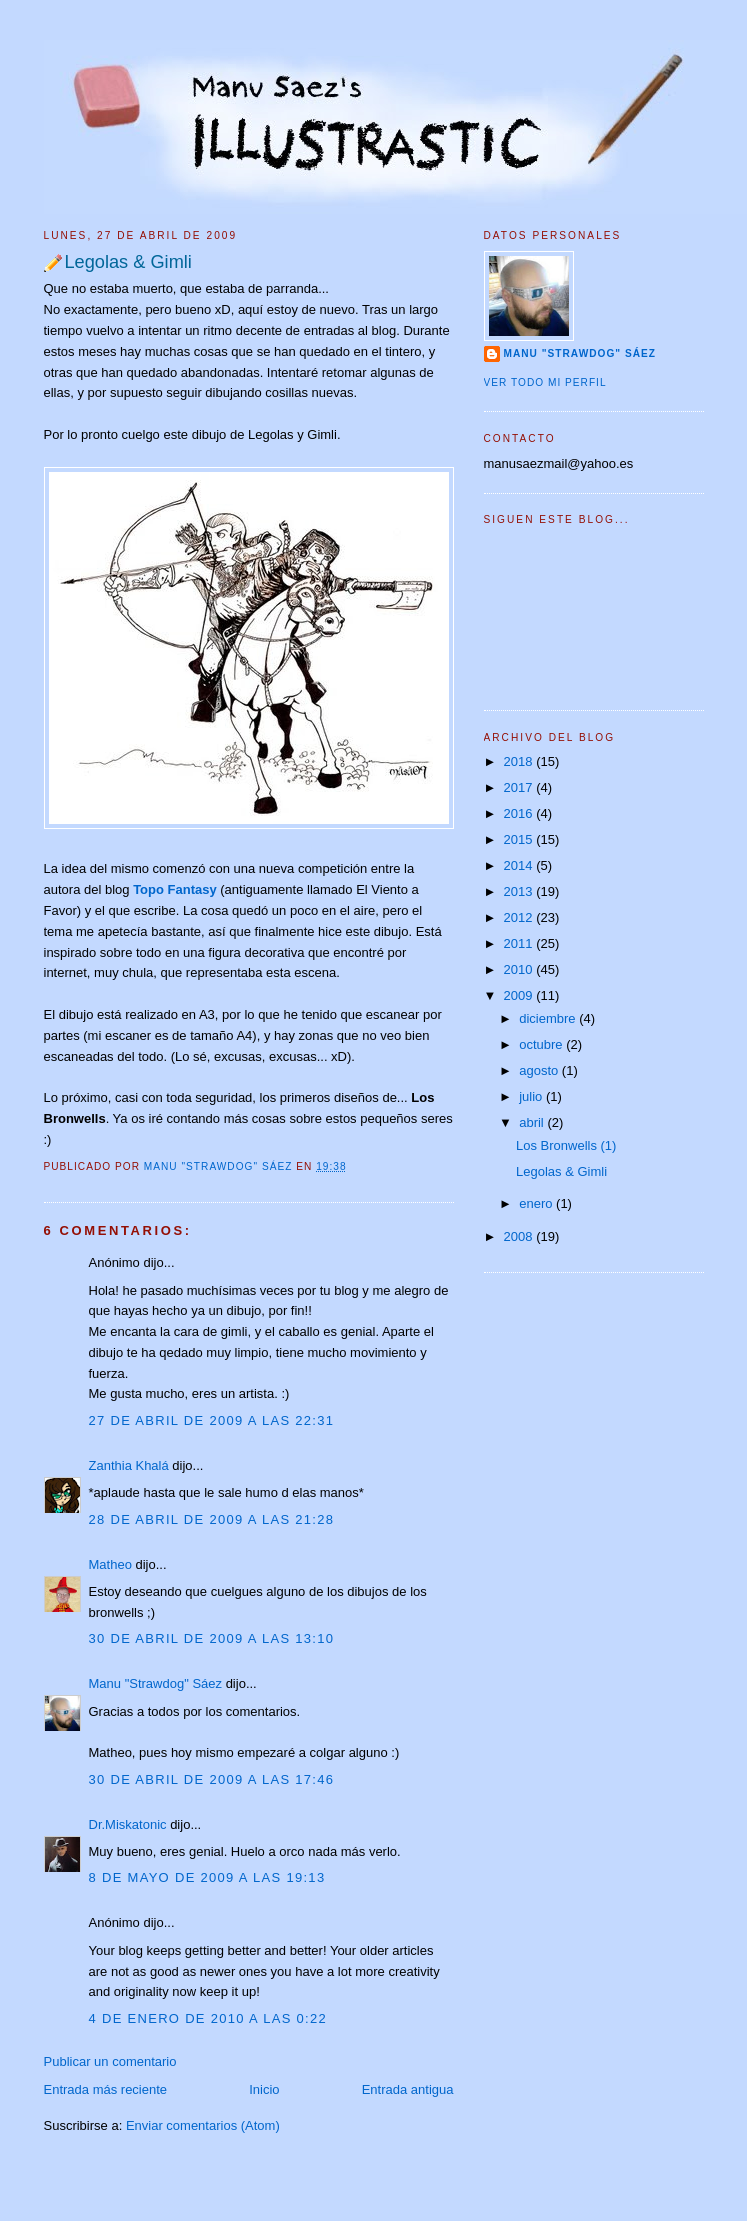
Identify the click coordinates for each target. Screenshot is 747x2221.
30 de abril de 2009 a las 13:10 (212, 1638)
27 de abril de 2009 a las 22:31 (212, 1420)
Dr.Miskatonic (128, 1824)
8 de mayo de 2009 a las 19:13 (207, 1877)
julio (532, 1096)
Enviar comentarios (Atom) (203, 2125)
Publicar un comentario (110, 2061)
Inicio (264, 2089)
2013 (520, 891)
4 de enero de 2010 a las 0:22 (208, 2018)
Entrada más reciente (106, 2089)
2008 (520, 1236)
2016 (520, 813)
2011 (520, 943)
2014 (520, 865)
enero (537, 1203)
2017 (520, 787)
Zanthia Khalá (129, 1465)
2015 (520, 839)
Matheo (110, 1564)
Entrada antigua (408, 2089)
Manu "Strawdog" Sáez (220, 1166)
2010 (520, 969)
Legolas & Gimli (561, 1171)
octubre (542, 1044)
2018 (520, 761)
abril (533, 1122)
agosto (540, 1070)
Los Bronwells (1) (566, 1145)
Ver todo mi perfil (545, 382)
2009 (520, 995)
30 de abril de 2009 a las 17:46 (212, 1779)
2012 (520, 917)
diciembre (549, 1018)
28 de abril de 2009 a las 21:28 (212, 1519)
